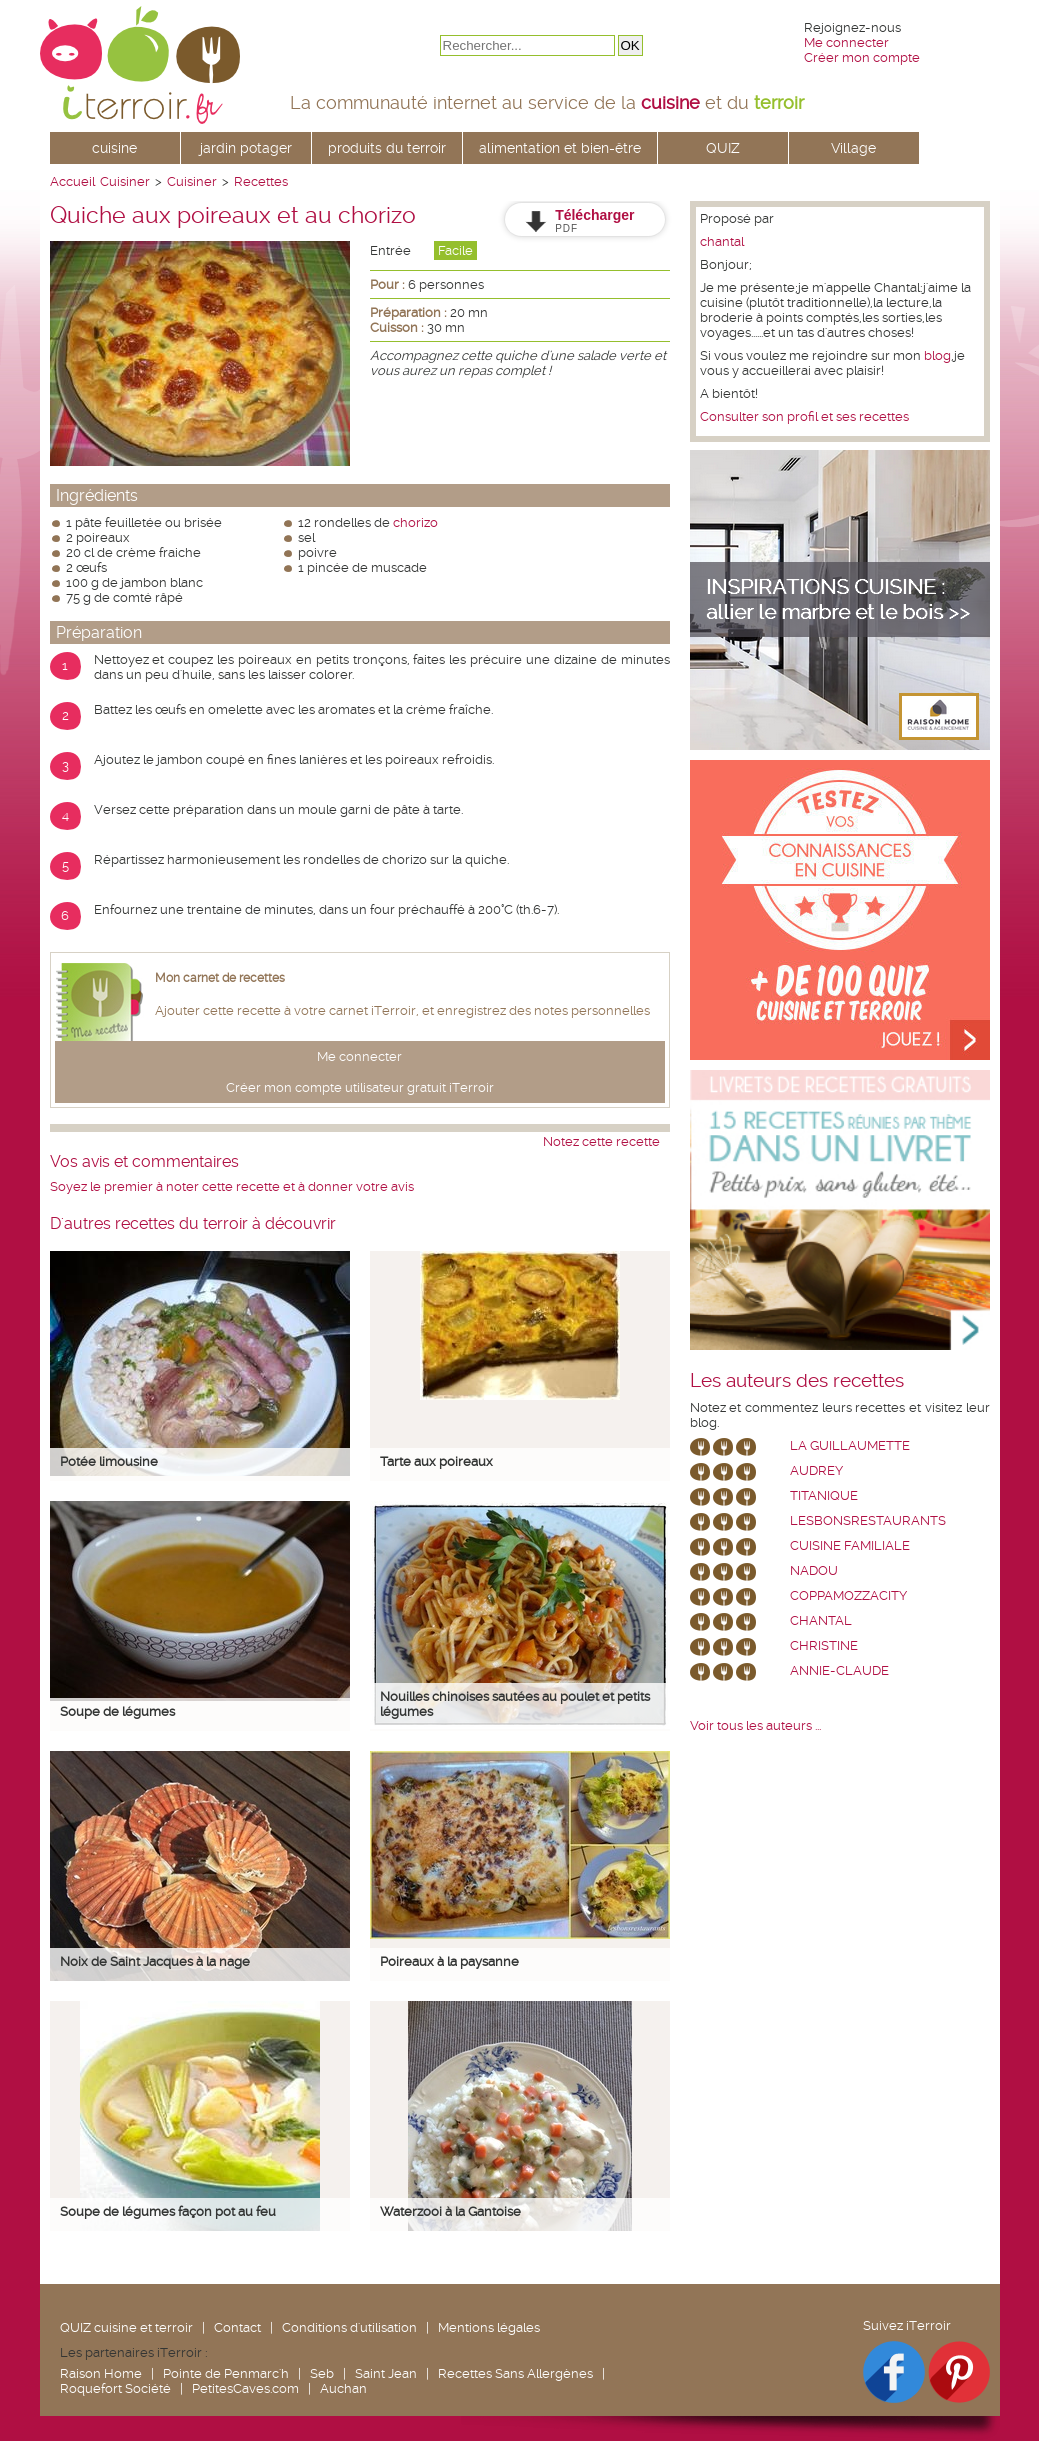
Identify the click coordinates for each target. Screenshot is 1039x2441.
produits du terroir (387, 148)
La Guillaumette (850, 1445)
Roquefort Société (115, 2388)
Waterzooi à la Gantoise (450, 2211)
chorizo (415, 522)
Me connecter (846, 42)
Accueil (72, 181)
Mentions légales (489, 2327)
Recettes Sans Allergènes (515, 2373)
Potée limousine (109, 1461)
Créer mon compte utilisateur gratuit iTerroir (360, 1087)
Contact (237, 2327)
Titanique (824, 1495)
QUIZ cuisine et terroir (126, 2327)
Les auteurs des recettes (797, 1381)
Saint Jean (386, 2373)
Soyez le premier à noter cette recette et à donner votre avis (232, 1186)
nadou (814, 1570)
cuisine (114, 148)
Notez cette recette (601, 1141)
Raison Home (101, 2373)
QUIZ (723, 148)
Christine (824, 1645)
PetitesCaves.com (245, 2388)
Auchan (343, 2388)
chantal (722, 241)
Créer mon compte (862, 57)
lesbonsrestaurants (868, 1520)
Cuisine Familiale (850, 1545)
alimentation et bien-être (560, 148)
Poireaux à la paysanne (449, 1961)
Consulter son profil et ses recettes (804, 416)
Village (853, 148)
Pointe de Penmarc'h (226, 2373)
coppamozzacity (848, 1595)
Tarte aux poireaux (436, 1461)
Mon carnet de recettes (220, 978)
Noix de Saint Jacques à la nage (155, 1961)
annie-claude (839, 1670)
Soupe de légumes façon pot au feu (168, 2211)
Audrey (816, 1470)
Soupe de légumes (117, 1711)
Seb (322, 2373)
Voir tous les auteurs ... (755, 1725)
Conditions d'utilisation (349, 2327)
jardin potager (246, 148)
